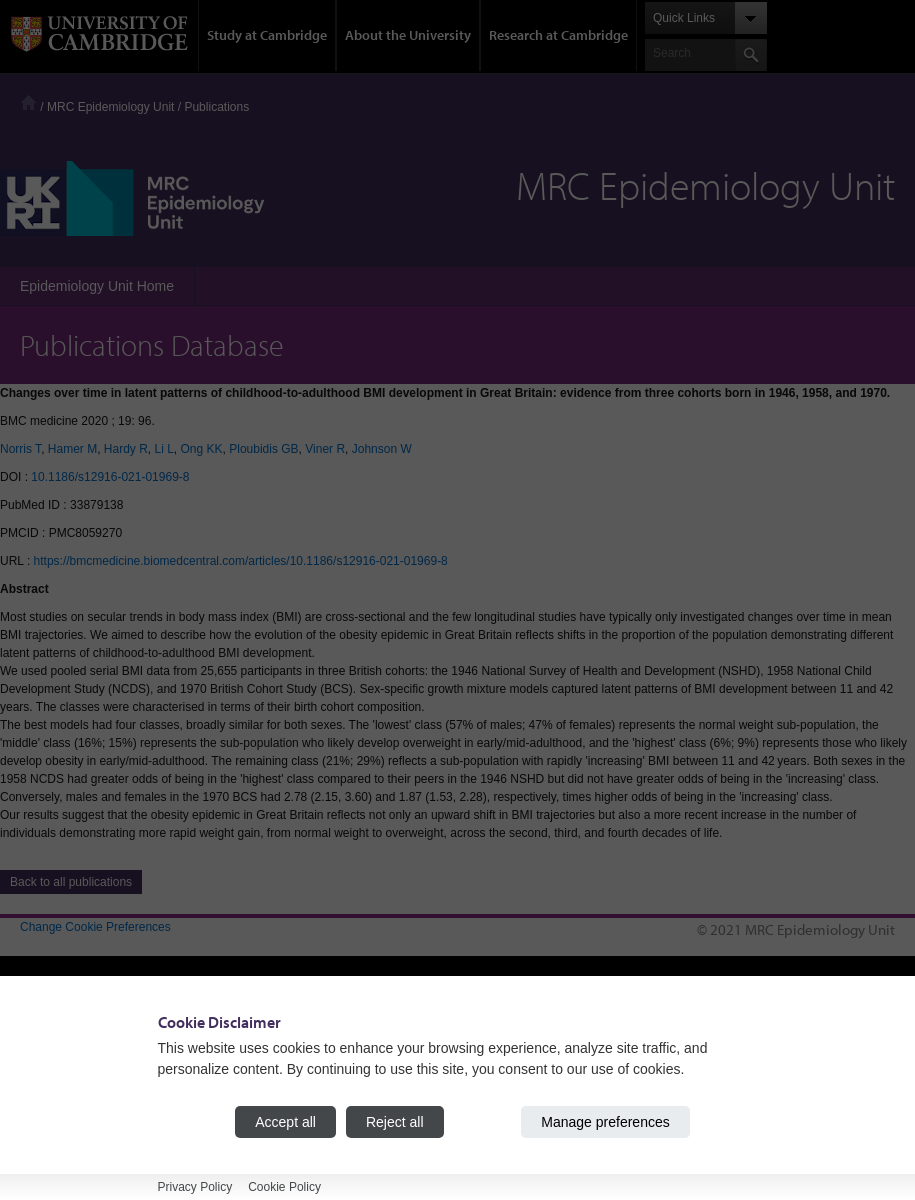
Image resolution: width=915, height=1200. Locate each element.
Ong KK (202, 449)
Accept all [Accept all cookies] (285, 1122)
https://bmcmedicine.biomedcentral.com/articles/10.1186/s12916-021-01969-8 (241, 561)
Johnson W (382, 449)
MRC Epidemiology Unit (110, 107)
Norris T (20, 449)
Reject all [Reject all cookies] (395, 1122)
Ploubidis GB (263, 449)
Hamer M (72, 449)
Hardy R (126, 449)
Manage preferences (605, 1122)
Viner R (325, 449)
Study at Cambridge (267, 35)
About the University (408, 35)
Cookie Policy (284, 1187)
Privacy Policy (195, 1187)
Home (28, 102)
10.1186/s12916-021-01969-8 (110, 477)
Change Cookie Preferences (95, 927)
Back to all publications (71, 882)
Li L (164, 449)
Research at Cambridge (558, 35)
